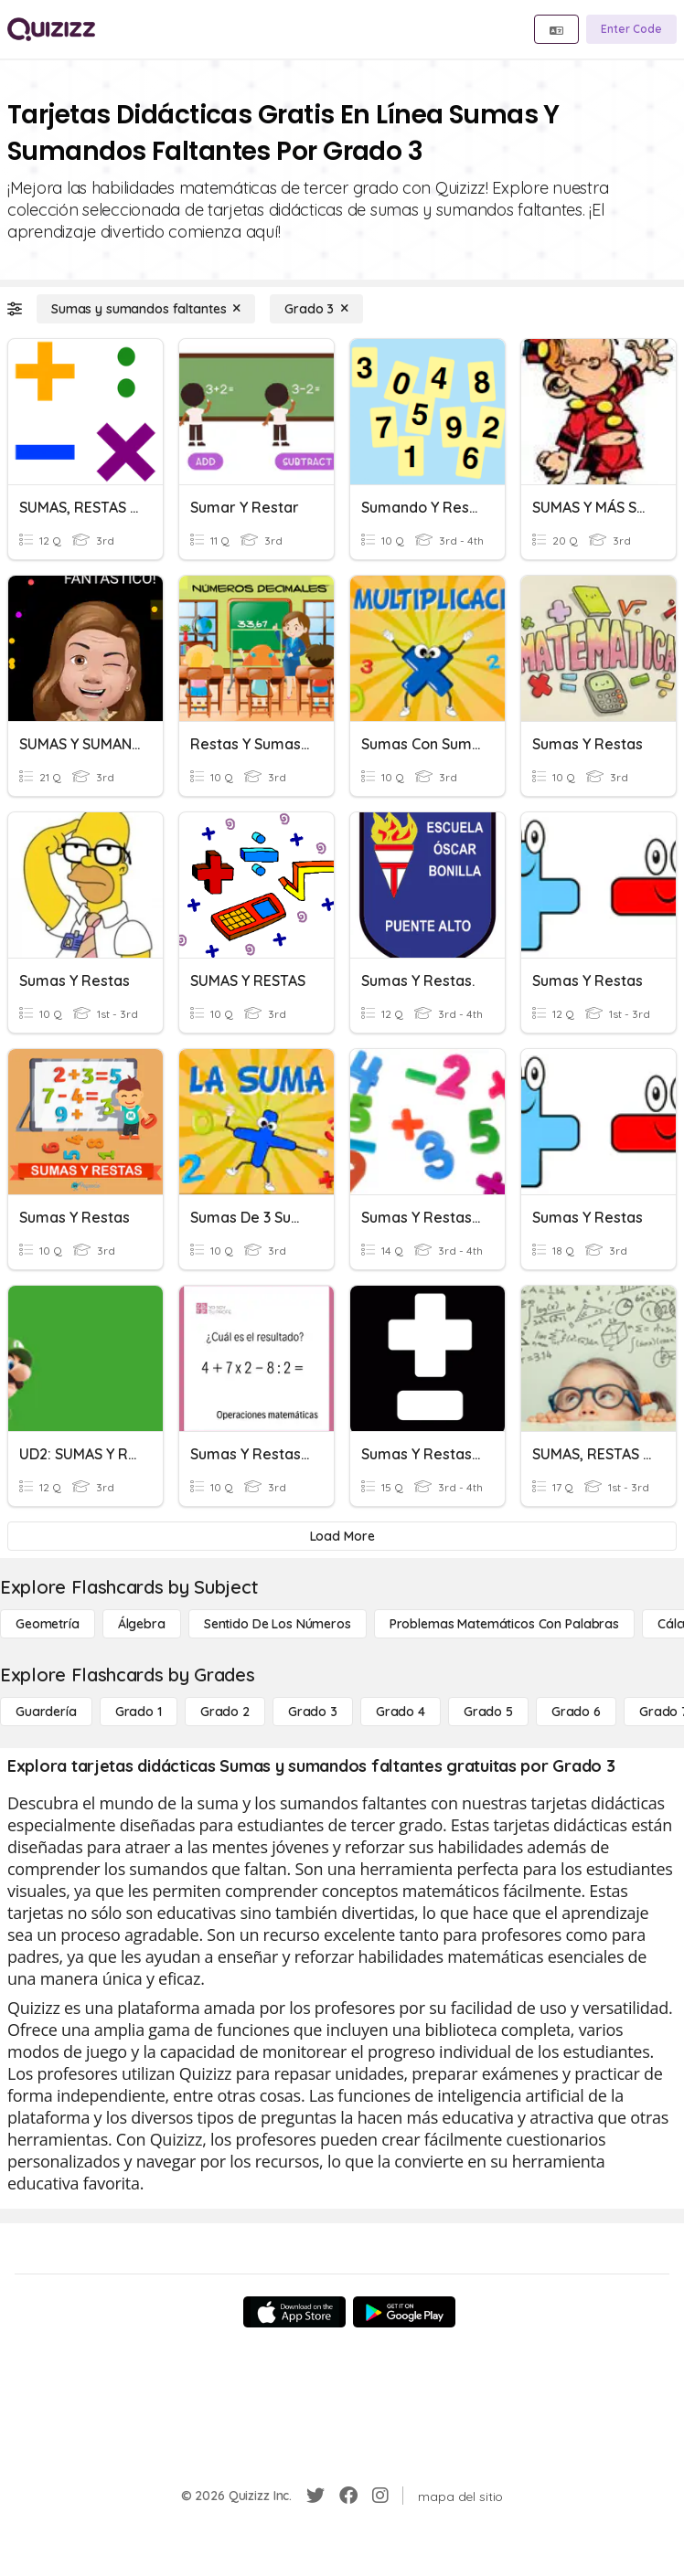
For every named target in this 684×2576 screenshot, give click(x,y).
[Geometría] (47, 1623)
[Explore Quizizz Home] (51, 29)
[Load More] (342, 1536)
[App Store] (294, 2311)
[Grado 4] (400, 1711)
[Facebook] (348, 2495)
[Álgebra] (141, 1623)
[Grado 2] (225, 1711)
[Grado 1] (138, 1711)
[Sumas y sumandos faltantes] (146, 308)
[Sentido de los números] (277, 1623)
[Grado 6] (576, 1711)
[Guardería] (46, 1711)
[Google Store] (404, 2311)
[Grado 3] (316, 308)
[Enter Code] (631, 29)
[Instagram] (380, 2495)
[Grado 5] (488, 1711)
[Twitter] (315, 2495)
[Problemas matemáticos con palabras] (504, 1623)
